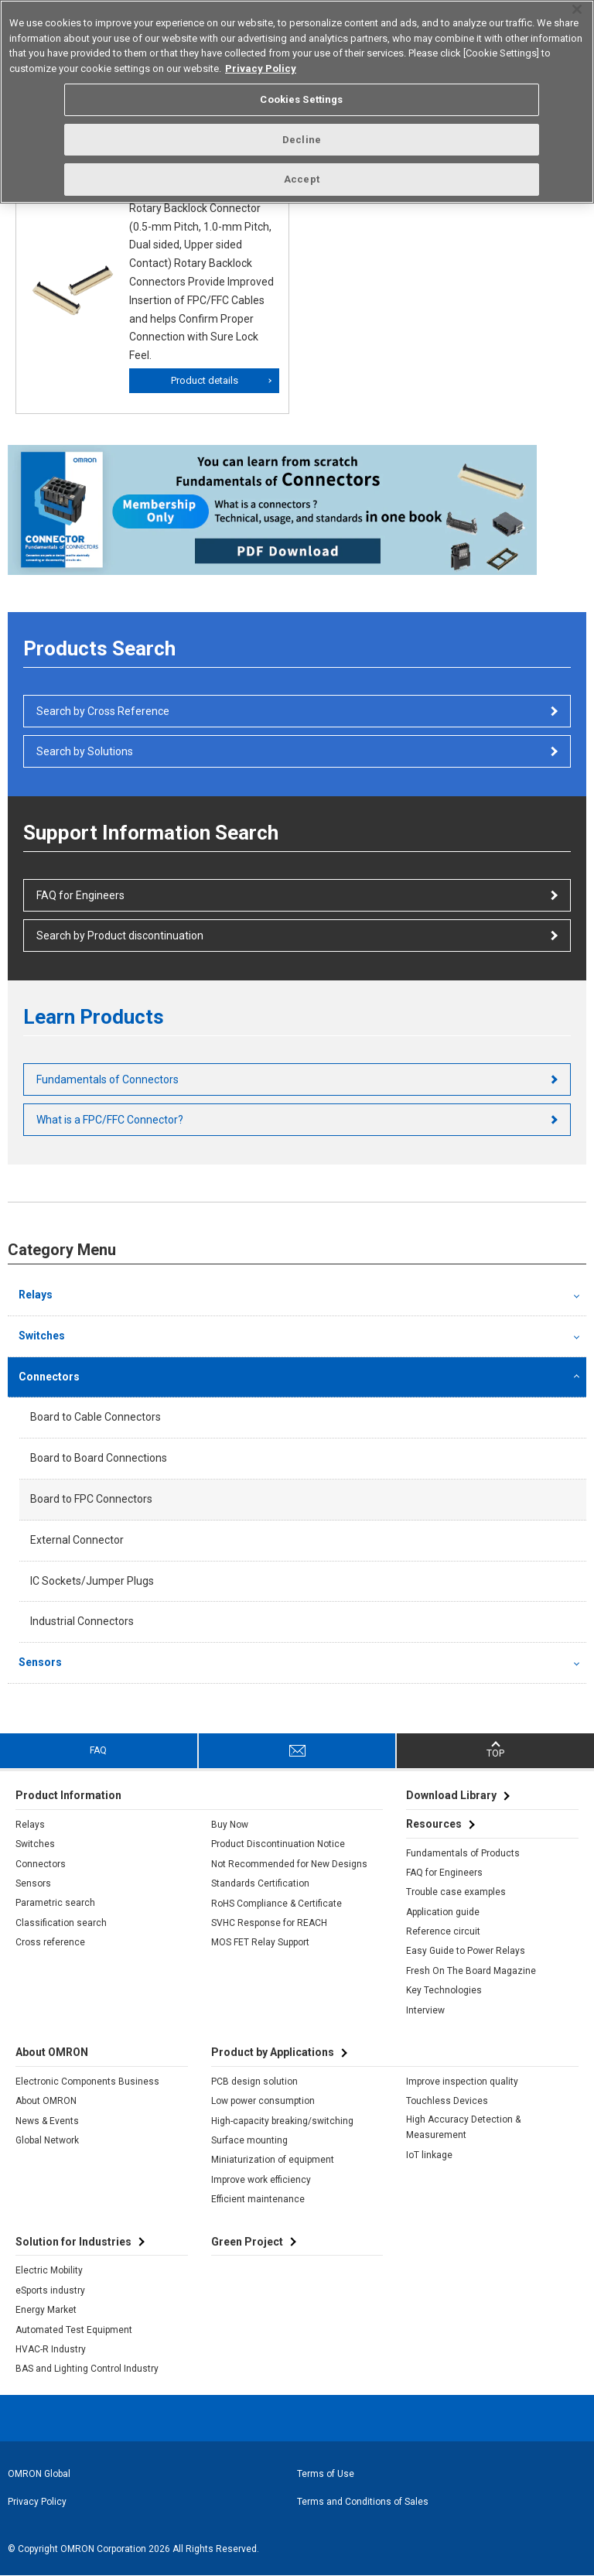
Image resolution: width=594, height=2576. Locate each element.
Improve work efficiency (261, 2179)
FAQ (98, 1750)
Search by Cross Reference (102, 711)
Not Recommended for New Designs (289, 1864)
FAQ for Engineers (80, 895)
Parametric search (55, 1902)
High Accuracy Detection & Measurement (463, 2127)
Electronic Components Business (87, 2081)
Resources (434, 1824)
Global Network (47, 2140)
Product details (204, 380)
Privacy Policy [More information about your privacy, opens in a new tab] (260, 68)
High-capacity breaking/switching (282, 2121)
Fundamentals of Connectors (107, 1079)
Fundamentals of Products (463, 1853)
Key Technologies (444, 1990)
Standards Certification (260, 1883)
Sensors (40, 1662)
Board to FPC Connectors (91, 1499)
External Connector (77, 1540)
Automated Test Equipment (73, 2330)
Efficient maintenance (258, 2199)
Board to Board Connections (98, 1458)
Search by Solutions (84, 751)
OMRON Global (39, 2473)
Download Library (451, 1795)
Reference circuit (443, 1931)
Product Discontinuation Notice (278, 1844)
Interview (425, 2010)
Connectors (49, 1376)
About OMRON (46, 2100)
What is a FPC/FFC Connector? (109, 1120)
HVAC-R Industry (50, 2349)
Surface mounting (249, 2140)
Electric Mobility (49, 2270)
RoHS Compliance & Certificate (276, 1903)
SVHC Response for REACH (269, 1922)
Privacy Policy (37, 2501)
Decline (301, 139)
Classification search (61, 1922)
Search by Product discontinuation (119, 935)
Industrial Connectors (82, 1621)
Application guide (443, 1912)
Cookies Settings (301, 99)
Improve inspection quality (462, 2081)
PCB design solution (254, 2081)
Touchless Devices (447, 2100)
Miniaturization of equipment (272, 2159)
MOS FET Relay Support (260, 1942)
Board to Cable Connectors (95, 1417)
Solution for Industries (73, 2242)
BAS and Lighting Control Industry (87, 2368)
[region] (297, 102)
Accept (301, 179)
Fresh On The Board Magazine (471, 1970)
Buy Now (229, 1824)
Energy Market (46, 2309)
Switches (42, 1335)
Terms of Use (325, 2473)
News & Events (47, 2121)
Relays (36, 1294)
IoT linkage (429, 2155)
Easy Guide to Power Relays (465, 1950)
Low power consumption (263, 2100)
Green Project (247, 2242)
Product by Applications (272, 2052)
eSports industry (50, 2290)
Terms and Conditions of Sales (362, 2501)
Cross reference (50, 1942)
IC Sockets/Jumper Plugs (92, 1581)
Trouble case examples (456, 1892)
